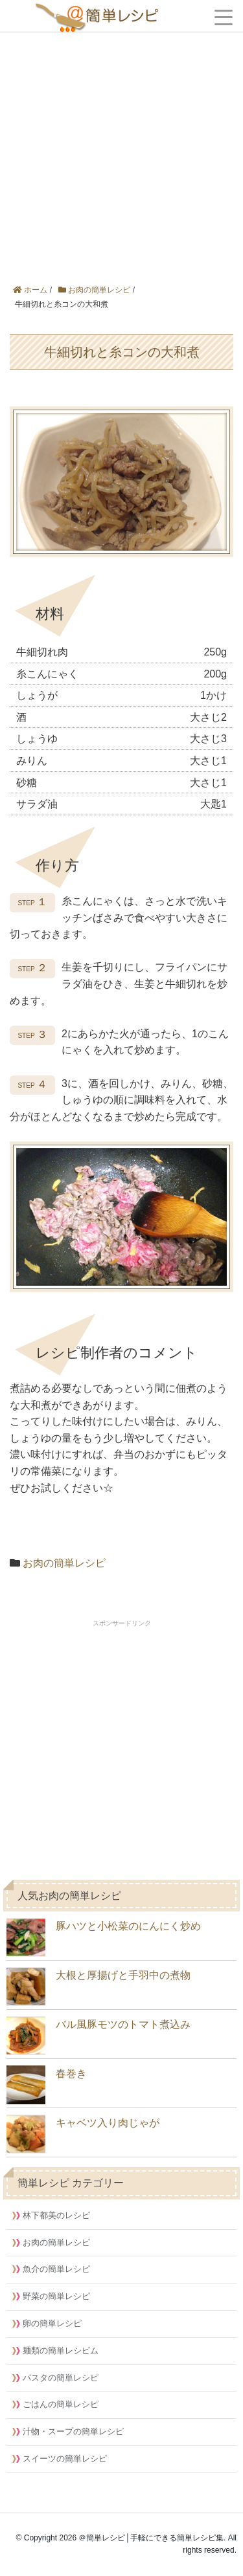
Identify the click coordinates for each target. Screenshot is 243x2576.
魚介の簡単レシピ (56, 2269)
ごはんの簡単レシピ (60, 2404)
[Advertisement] (121, 127)
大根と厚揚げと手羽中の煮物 (98, 1986)
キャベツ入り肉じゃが (82, 2134)
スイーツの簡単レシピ (65, 2458)
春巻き (46, 2084)
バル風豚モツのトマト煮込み (98, 2035)
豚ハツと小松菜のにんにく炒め (103, 1937)
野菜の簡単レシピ (56, 2296)
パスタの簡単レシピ (60, 2378)
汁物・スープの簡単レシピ (73, 2431)
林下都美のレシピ (56, 2215)
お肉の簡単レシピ (64, 1563)
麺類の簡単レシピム (60, 2350)
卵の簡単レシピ (52, 2323)
